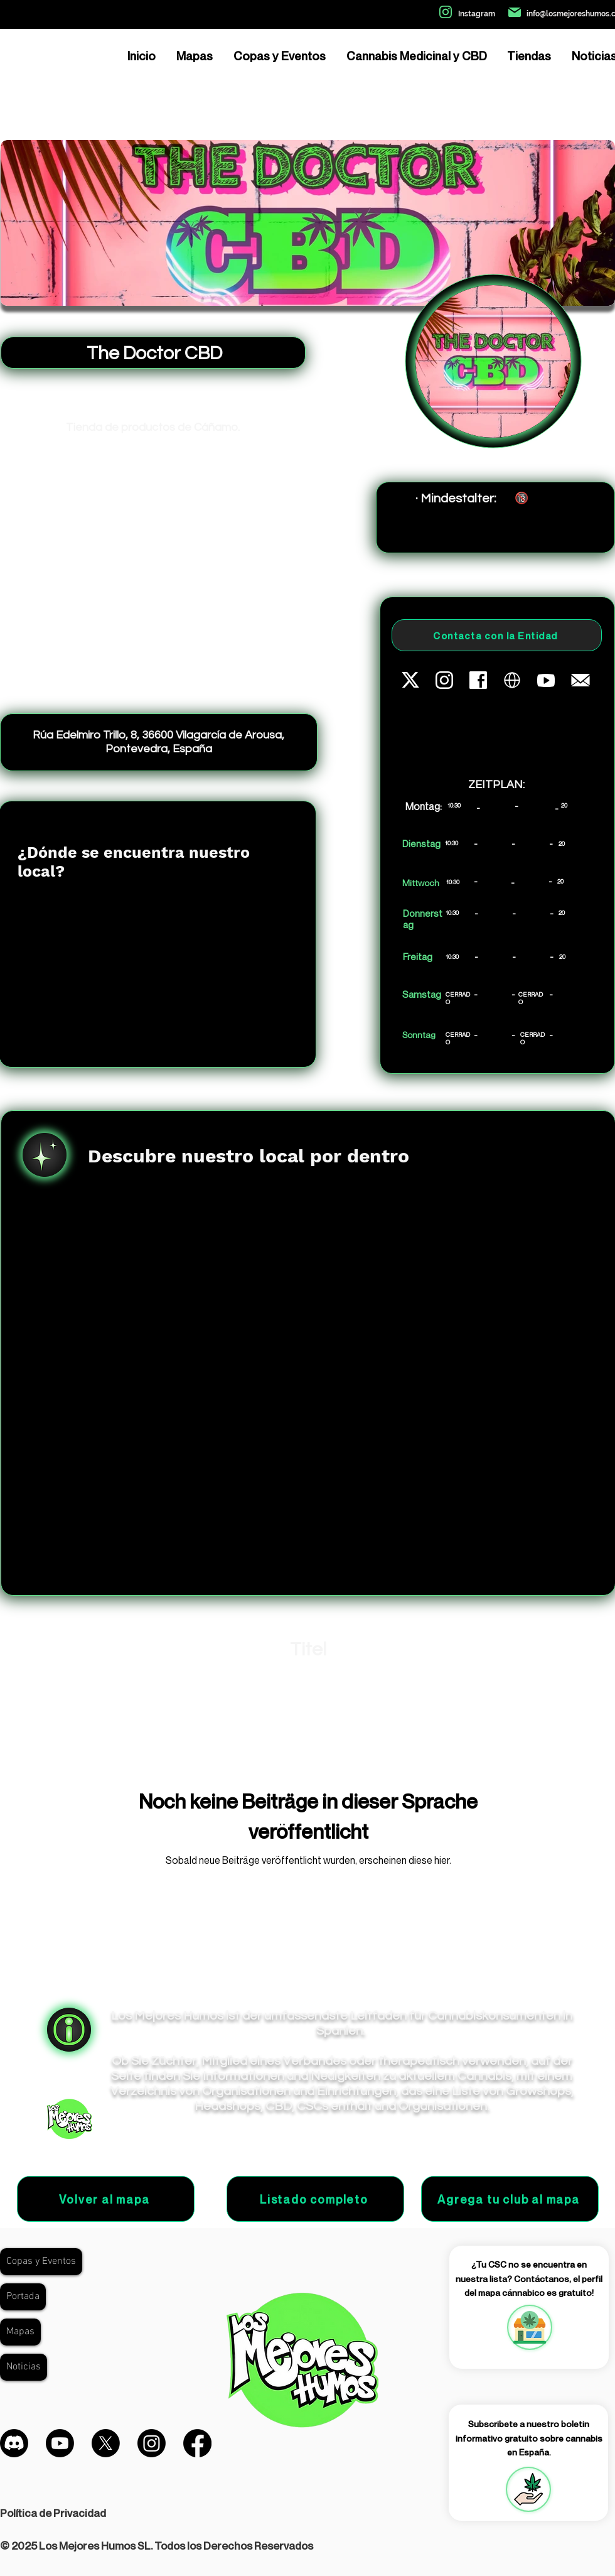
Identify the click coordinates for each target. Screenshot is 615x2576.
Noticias (23, 2367)
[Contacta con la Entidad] (497, 635)
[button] (528, 2489)
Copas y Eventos (41, 2261)
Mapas (20, 2331)
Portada (23, 2296)
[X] (106, 2443)
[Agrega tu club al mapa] (510, 2199)
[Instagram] (151, 2443)
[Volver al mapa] (106, 2199)
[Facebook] (197, 2443)
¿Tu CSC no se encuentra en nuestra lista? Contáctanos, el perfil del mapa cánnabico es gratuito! (529, 2278)
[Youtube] (60, 2443)
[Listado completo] (315, 2199)
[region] (529, 2327)
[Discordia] (14, 2443)
